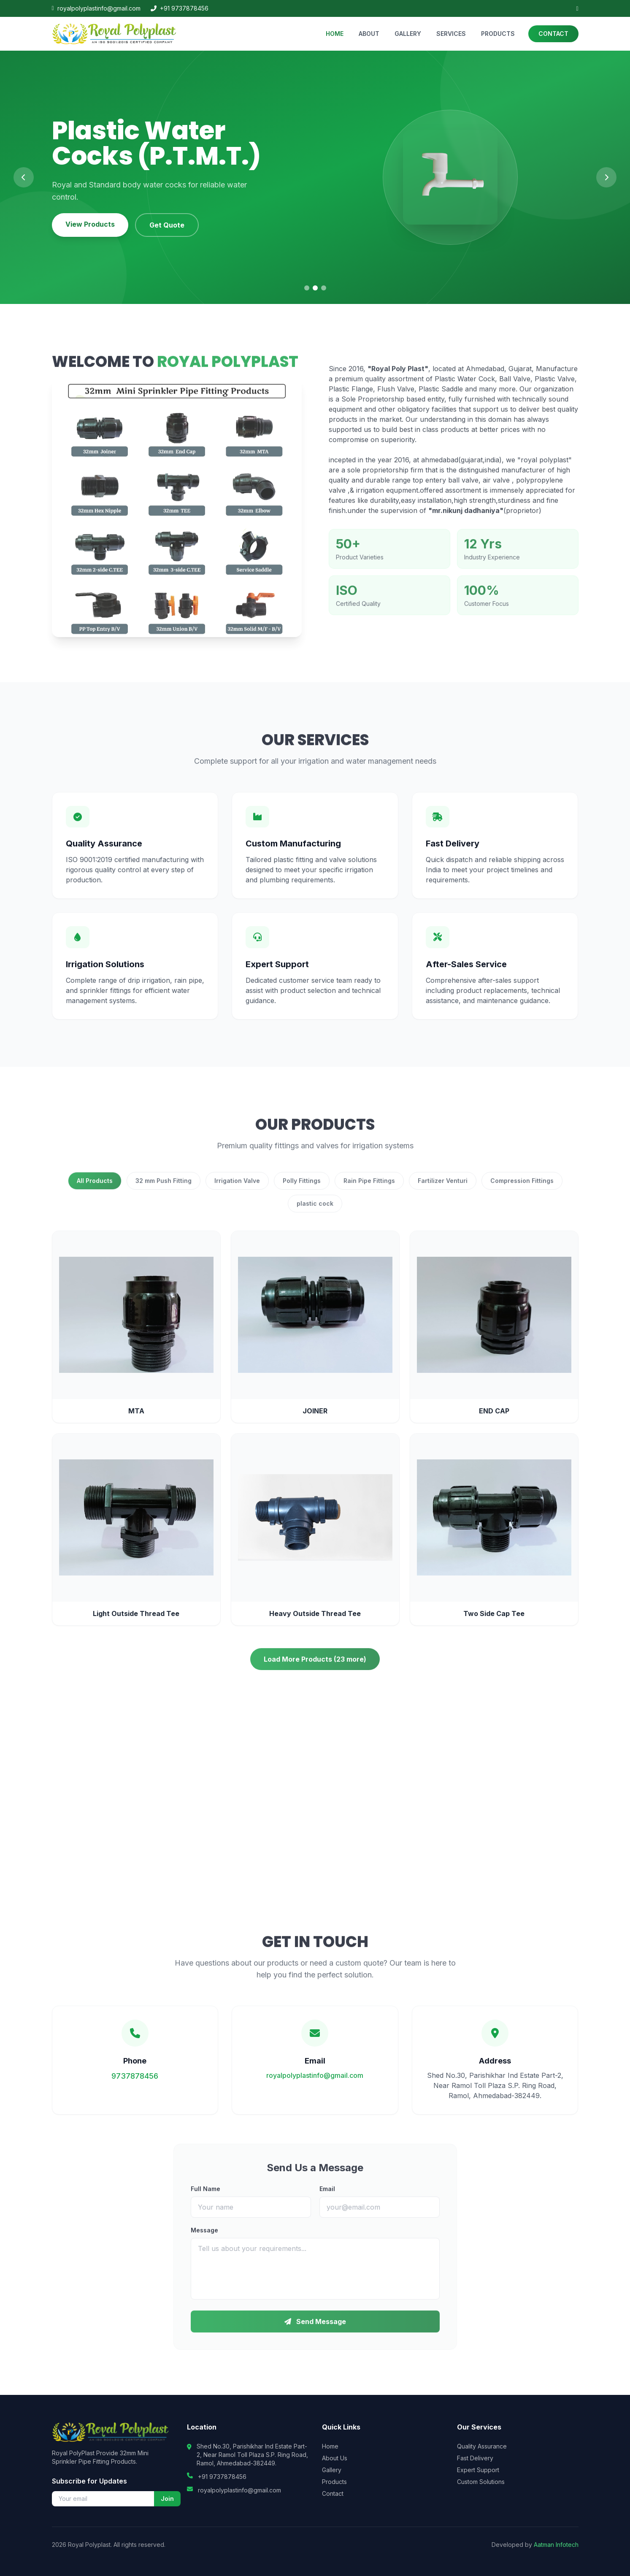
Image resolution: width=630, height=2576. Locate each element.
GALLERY (408, 33)
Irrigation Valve (237, 1190)
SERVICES (451, 33)
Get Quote (166, 225)
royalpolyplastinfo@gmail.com (96, 8)
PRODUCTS (498, 33)
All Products (95, 1190)
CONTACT (553, 33)
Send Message (315, 2331)
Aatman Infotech (556, 2544)
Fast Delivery (475, 2458)
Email (327, 2198)
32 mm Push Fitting (163, 1190)
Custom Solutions (481, 2481)
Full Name (205, 2198)
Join (167, 2498)
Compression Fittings (522, 1190)
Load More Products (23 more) (315, 1669)
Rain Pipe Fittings (369, 1190)
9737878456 (134, 2086)
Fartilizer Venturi (443, 1190)
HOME (334, 33)
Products (334, 2481)
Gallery (331, 2469)
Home (330, 2446)
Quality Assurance (482, 2446)
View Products (90, 224)
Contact (332, 2493)
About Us (334, 2458)
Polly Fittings (302, 1190)
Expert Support (478, 2469)
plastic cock (315, 1213)
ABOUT (369, 33)
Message (204, 2240)
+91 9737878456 (179, 8)
